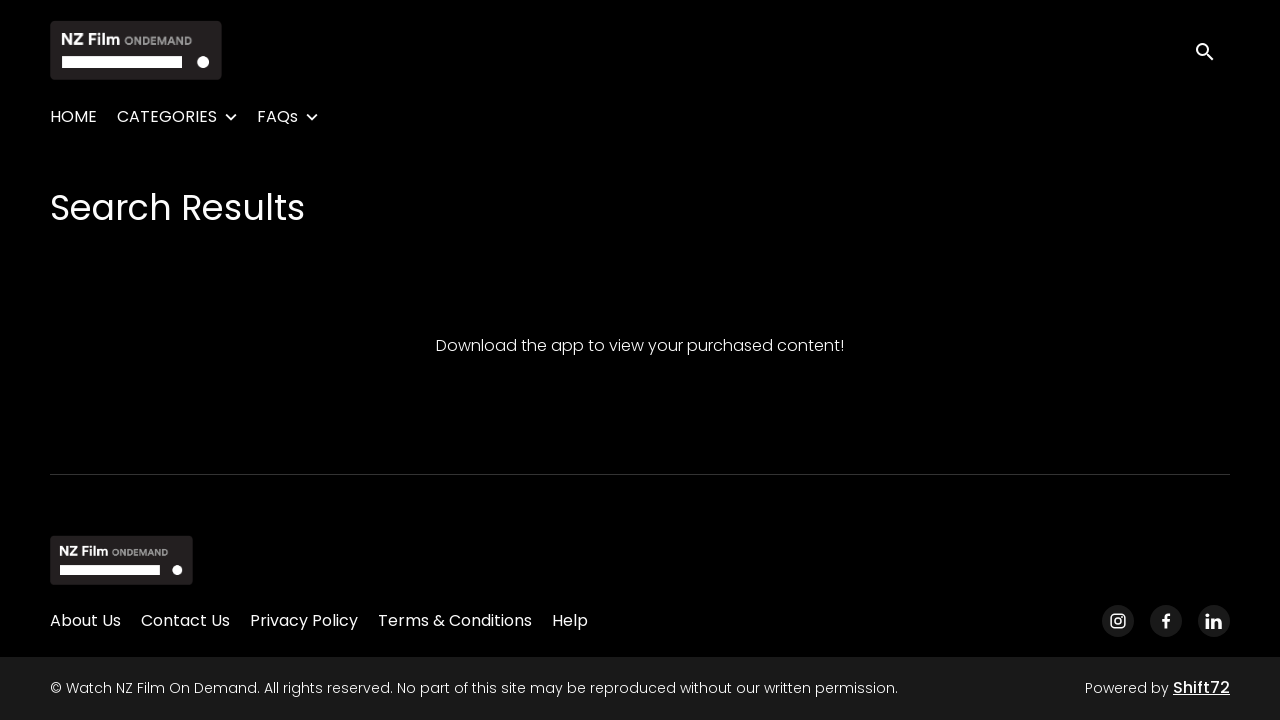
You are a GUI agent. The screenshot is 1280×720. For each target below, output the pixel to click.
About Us (85, 620)
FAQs (277, 116)
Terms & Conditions (455, 620)
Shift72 (1201, 687)
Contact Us (185, 620)
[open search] (1212, 49)
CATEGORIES (167, 116)
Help (570, 620)
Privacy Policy (304, 620)
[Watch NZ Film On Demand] (121, 560)
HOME (73, 116)
